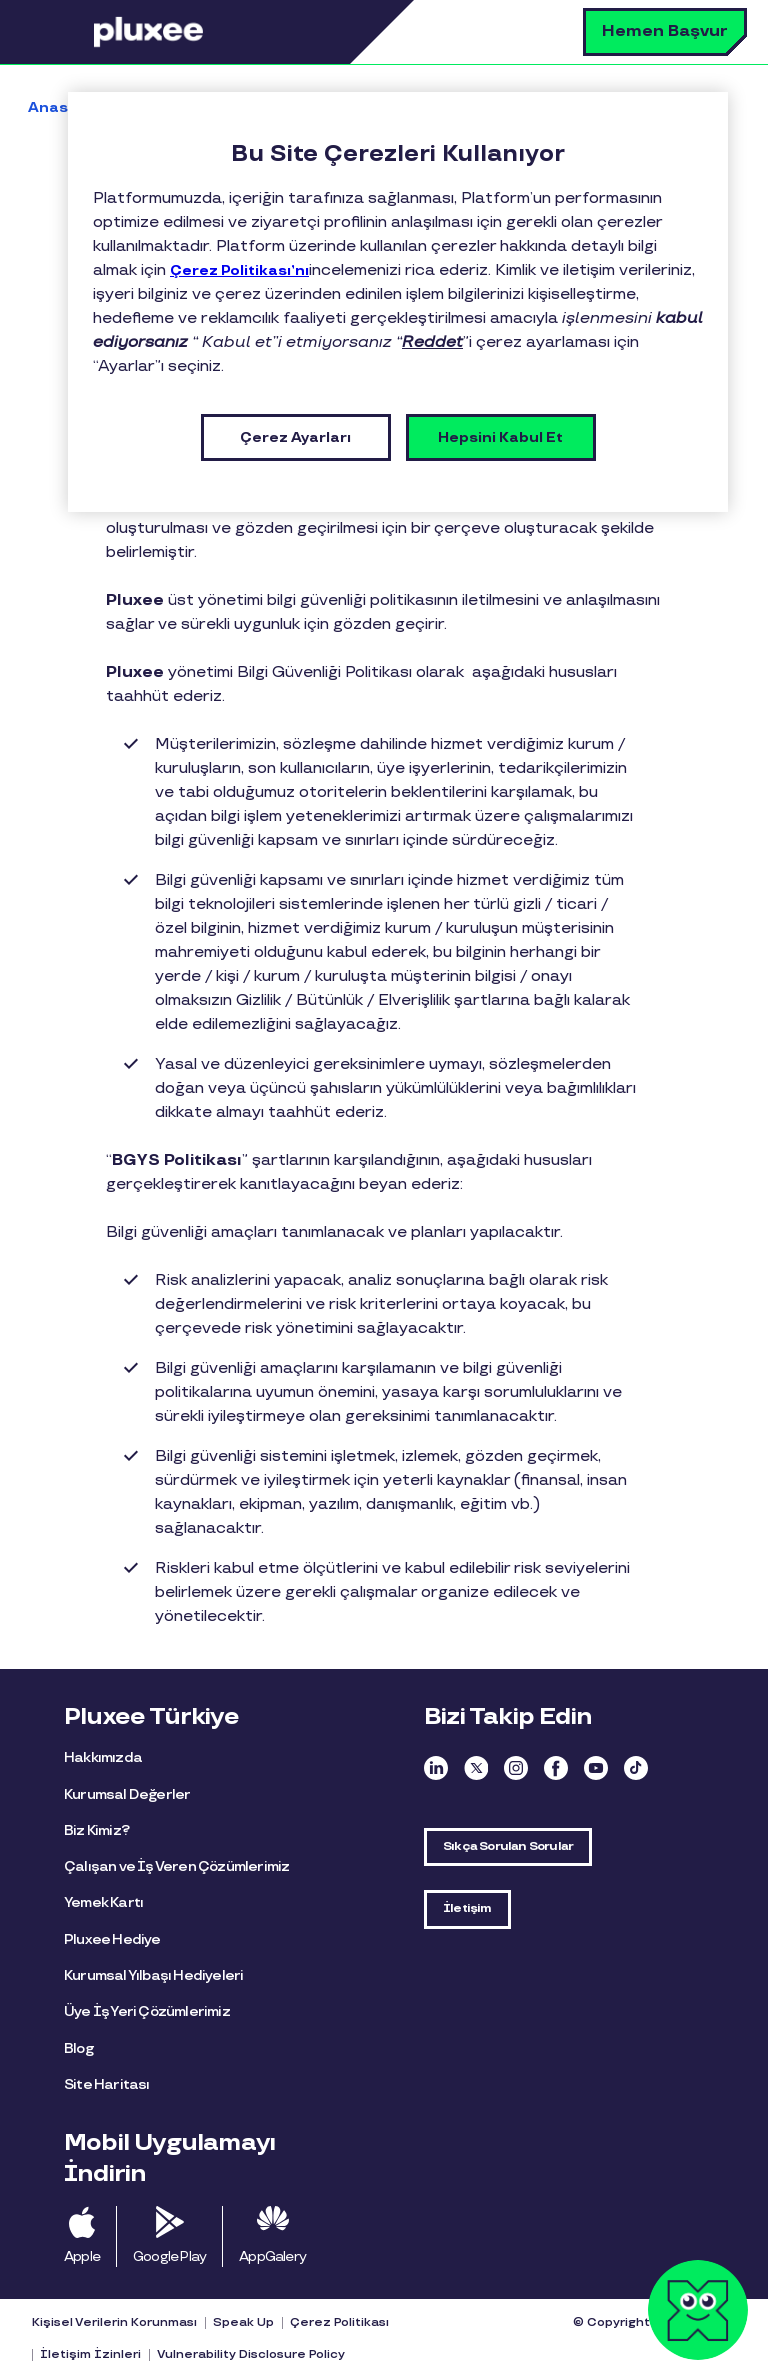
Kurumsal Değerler (127, 1794)
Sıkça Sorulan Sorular (508, 1846)
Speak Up (243, 2322)
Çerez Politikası (339, 2322)
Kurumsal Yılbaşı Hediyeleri (153, 1975)
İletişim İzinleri (90, 2354)
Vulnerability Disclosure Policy (251, 2354)
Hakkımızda (103, 1757)
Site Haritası (107, 2084)
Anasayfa (65, 107)
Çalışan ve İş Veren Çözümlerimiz (176, 1866)
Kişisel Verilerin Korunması (114, 2322)
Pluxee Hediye (112, 1939)
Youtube (596, 1768)
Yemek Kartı (103, 1902)
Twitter (476, 1768)
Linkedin (436, 1768)
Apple (82, 2256)
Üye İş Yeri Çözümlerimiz (147, 2011)
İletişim (467, 1908)
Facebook (556, 1768)
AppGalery (272, 2256)
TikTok (636, 1768)
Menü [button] (65, 32)
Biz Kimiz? (96, 1830)
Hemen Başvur (665, 31)
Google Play (169, 2256)
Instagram (516, 1768)
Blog (78, 2048)
